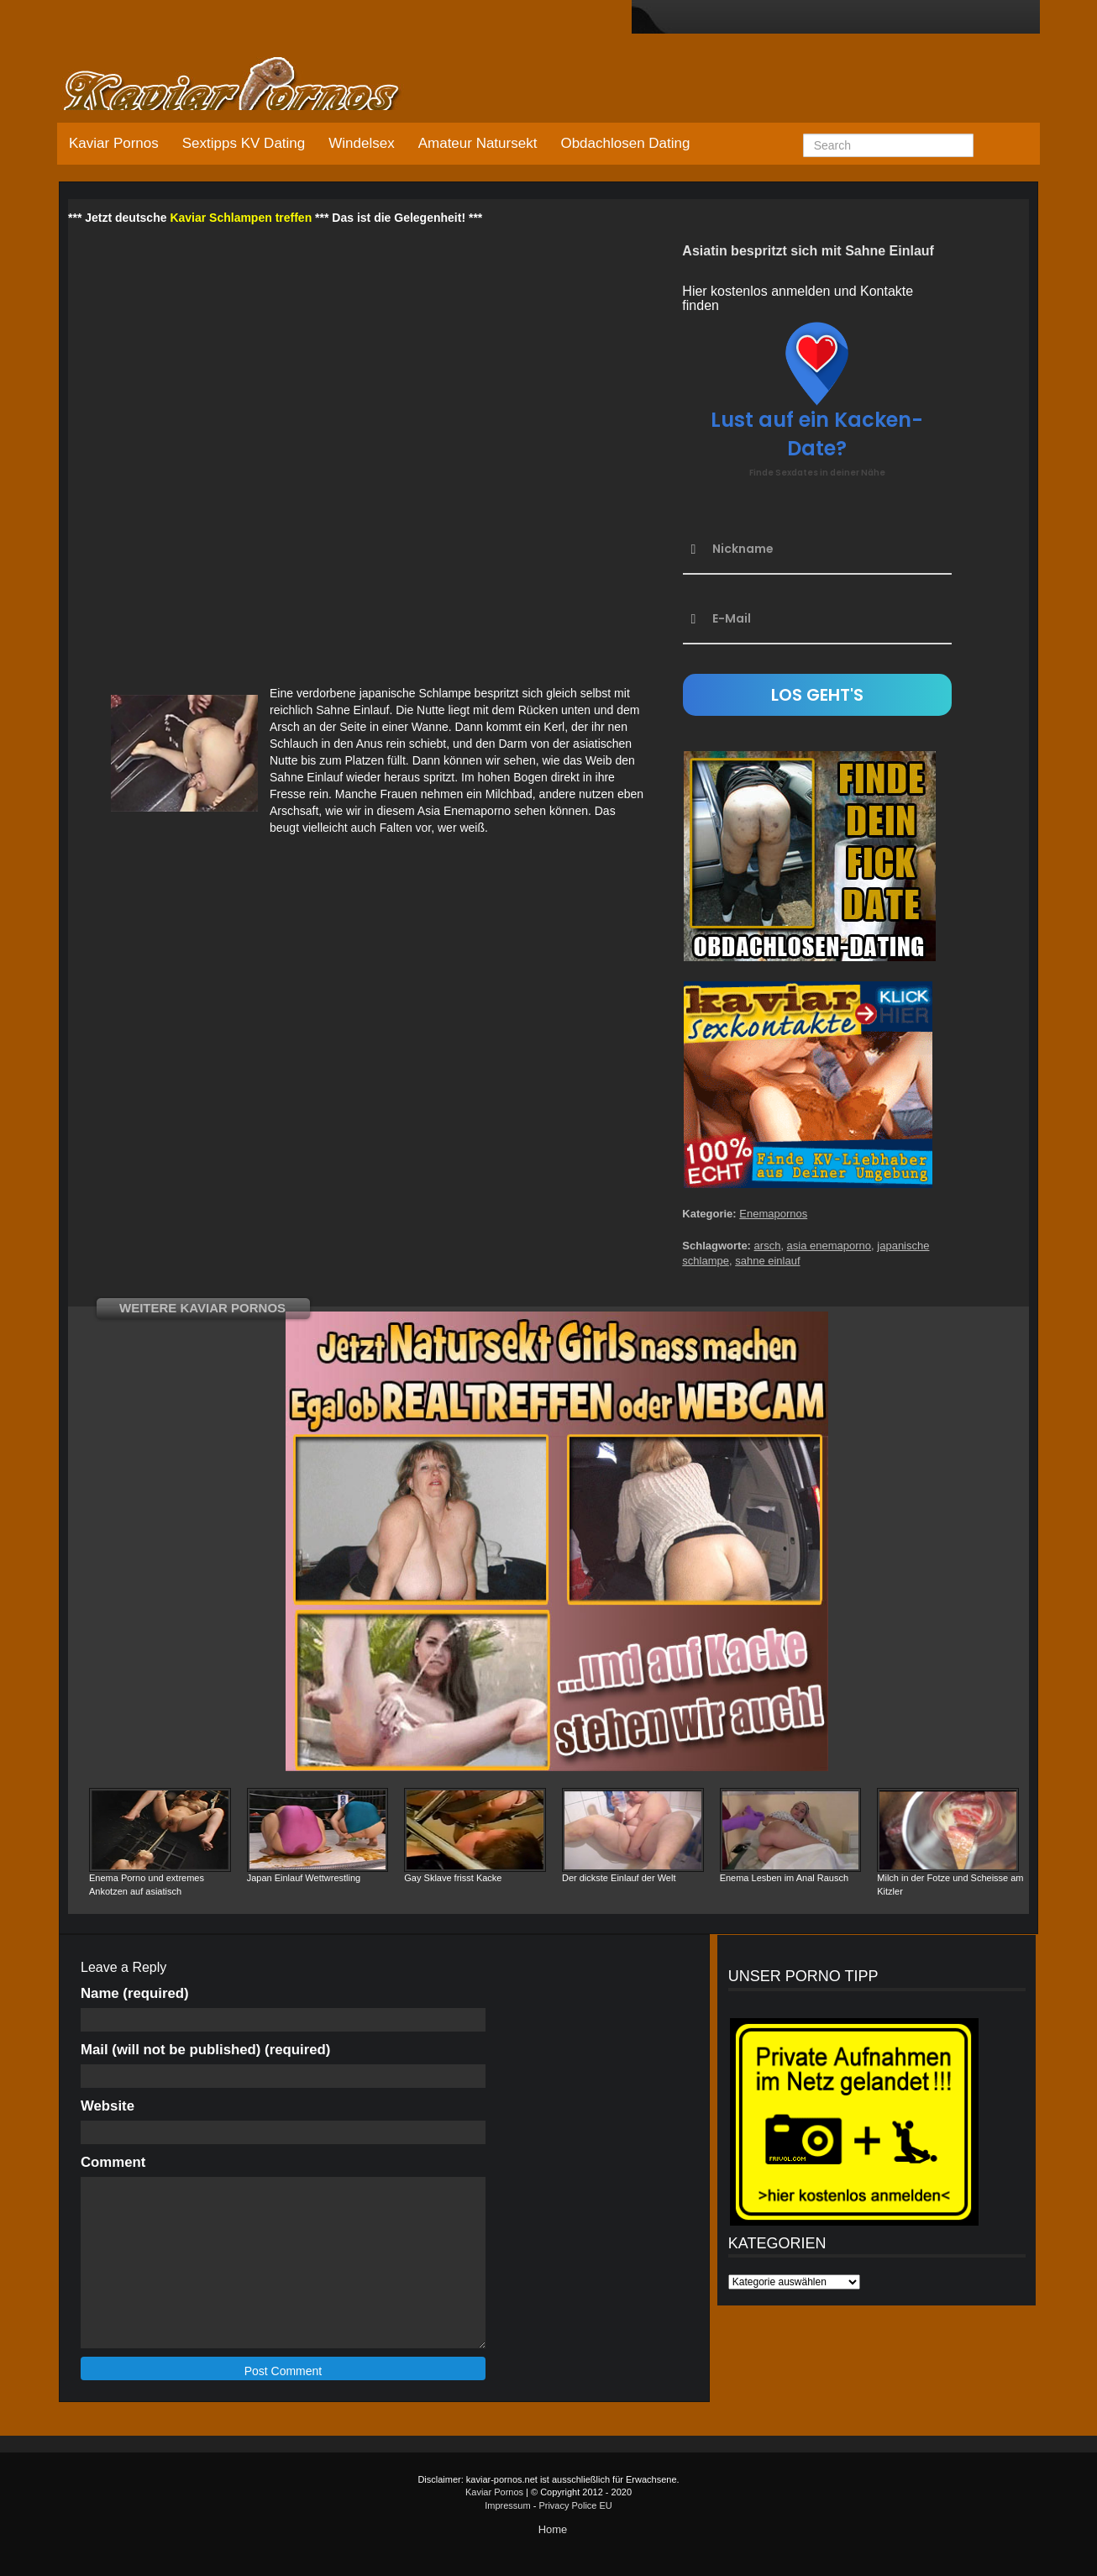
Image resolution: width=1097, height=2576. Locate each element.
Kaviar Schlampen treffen (241, 217)
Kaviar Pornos (114, 143)
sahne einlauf (767, 1260)
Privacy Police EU (574, 2505)
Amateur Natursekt (478, 143)
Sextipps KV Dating (243, 143)
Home (553, 2529)
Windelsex (361, 143)
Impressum (507, 2505)
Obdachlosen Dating (625, 143)
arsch (767, 1245)
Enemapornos (773, 1213)
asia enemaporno (829, 1245)
